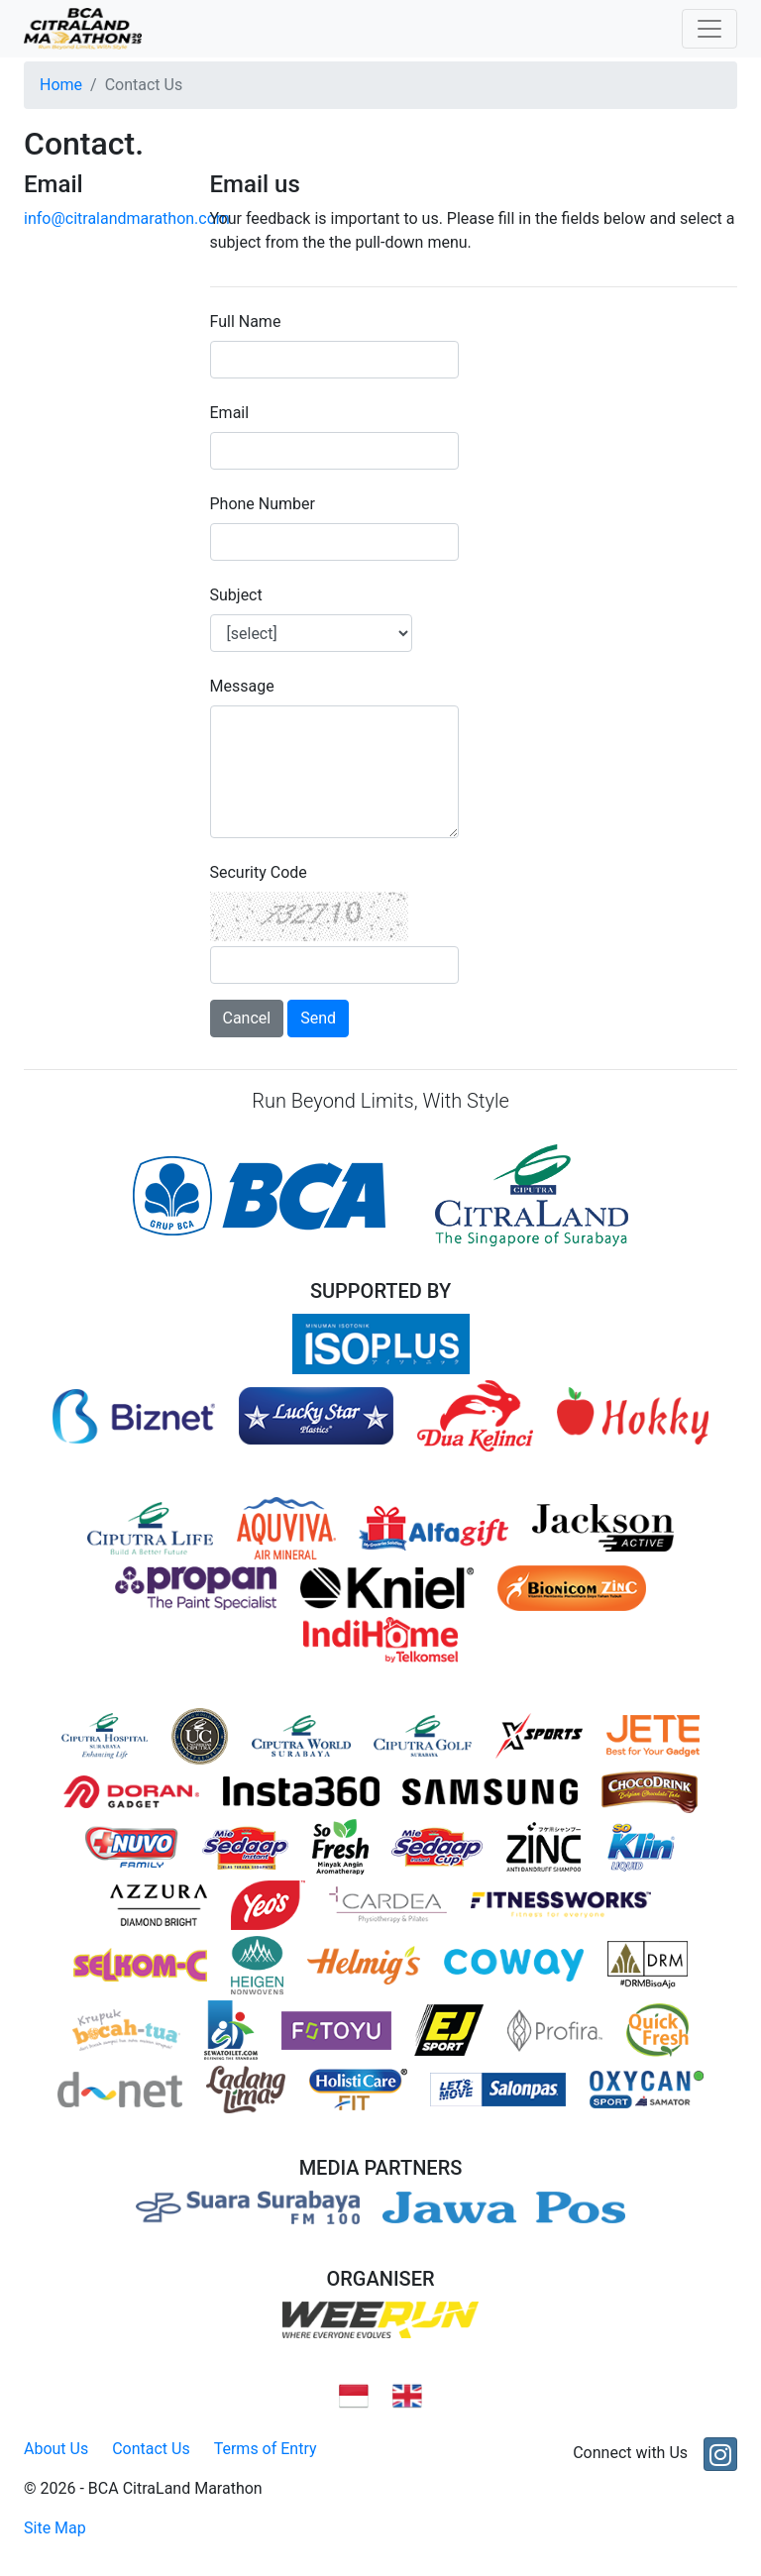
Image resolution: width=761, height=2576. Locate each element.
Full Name (245, 321)
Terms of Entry (265, 2448)
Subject (236, 595)
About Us (56, 2448)
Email (230, 412)
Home (61, 84)
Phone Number (262, 503)
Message (242, 686)
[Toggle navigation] (709, 29)
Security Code (258, 872)
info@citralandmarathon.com (127, 218)
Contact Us (151, 2448)
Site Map (55, 2528)
